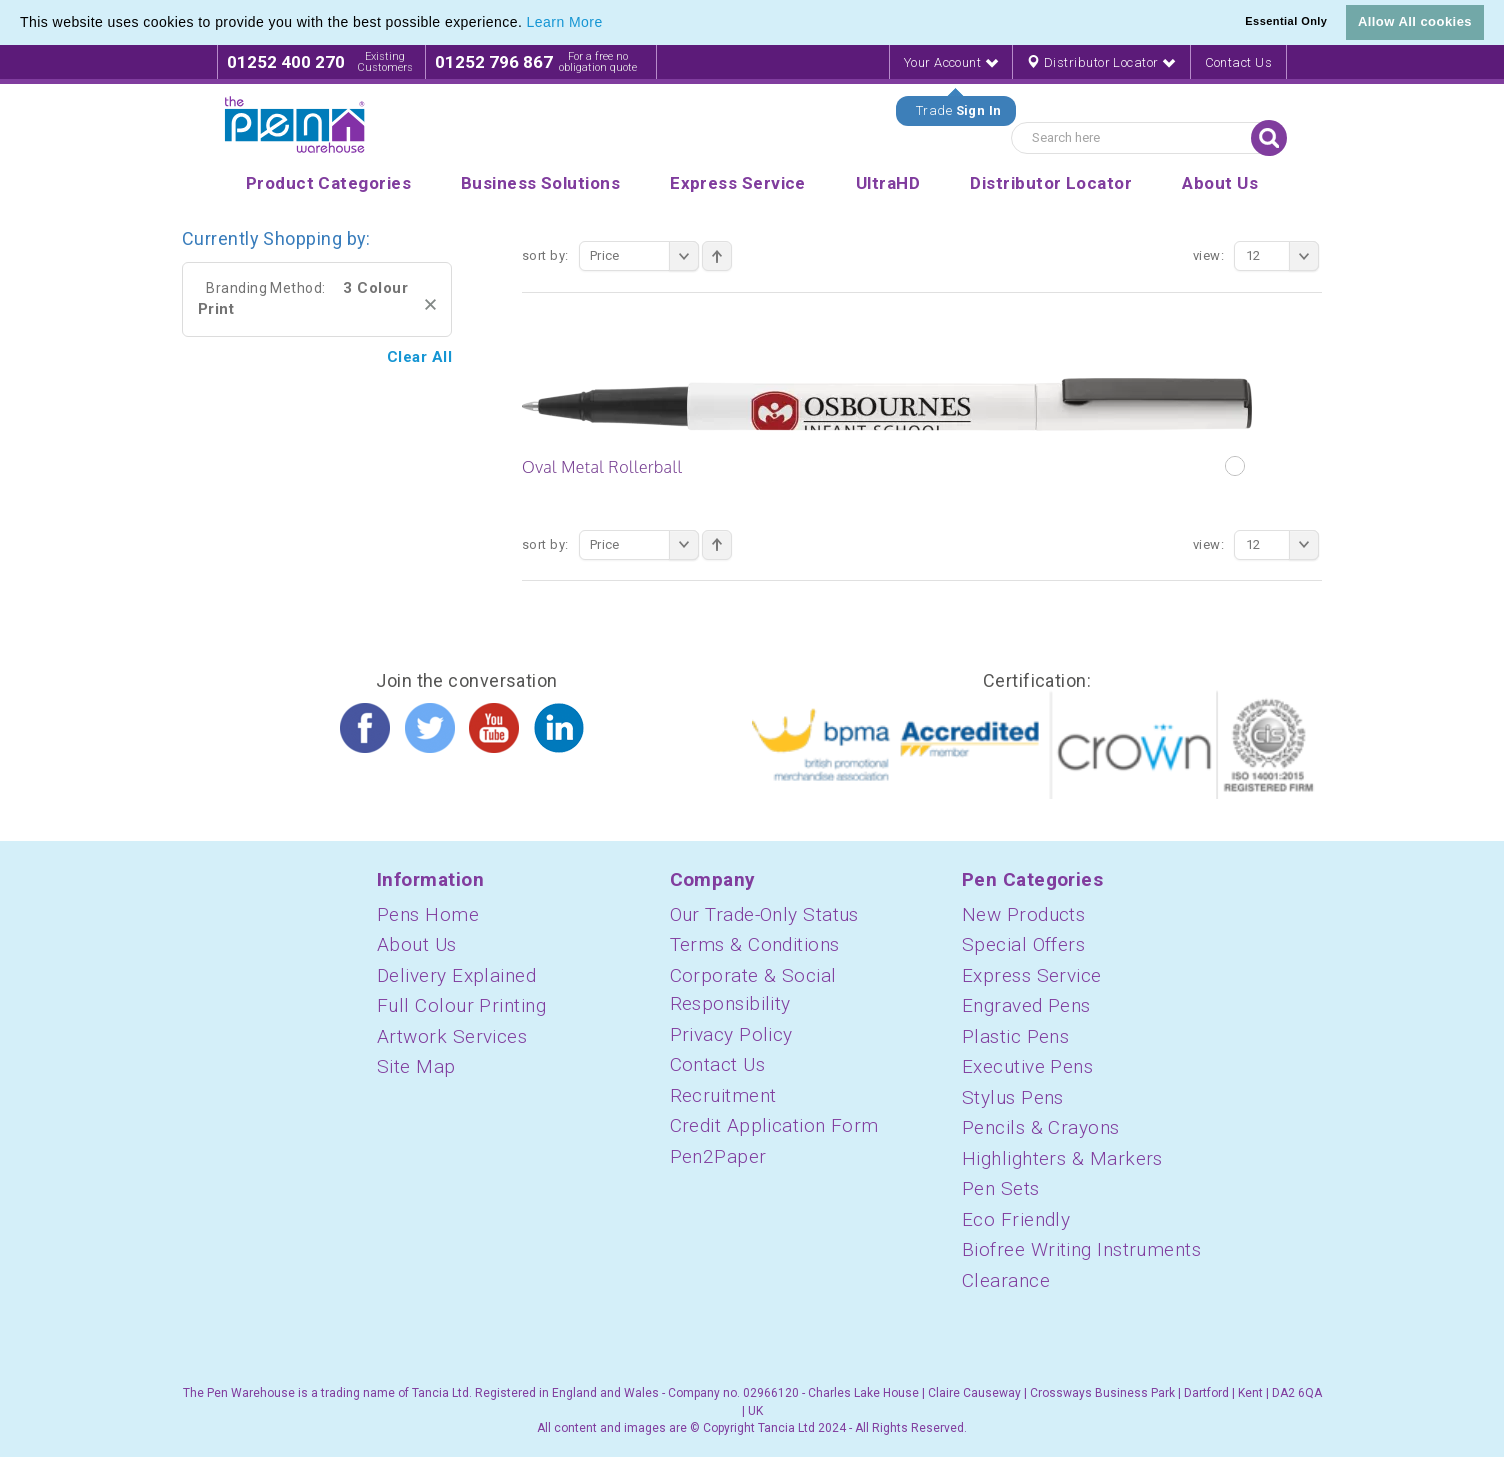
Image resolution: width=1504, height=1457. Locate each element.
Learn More (565, 22)
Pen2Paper (718, 1156)
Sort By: (545, 255)
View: (1208, 255)
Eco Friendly (1016, 1219)
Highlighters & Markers (1062, 1158)
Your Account (951, 62)
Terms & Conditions (755, 944)
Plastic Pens (1015, 1036)
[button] (610, 24)
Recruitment (723, 1095)
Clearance (1006, 1280)
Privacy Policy (731, 1034)
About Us (417, 944)
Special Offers (1023, 944)
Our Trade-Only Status (764, 914)
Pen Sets (1001, 1188)
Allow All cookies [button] (1415, 21)
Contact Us (1239, 62)
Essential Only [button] (1286, 21)
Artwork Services (452, 1036)
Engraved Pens (1026, 1005)
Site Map (416, 1066)
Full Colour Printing (461, 1005)
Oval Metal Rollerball (602, 467)
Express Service (1032, 975)
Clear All (419, 357)
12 (1282, 256)
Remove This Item (430, 304)
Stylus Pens (1013, 1097)
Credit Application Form (774, 1125)
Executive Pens (1027, 1066)
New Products (1023, 914)
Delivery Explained (456, 975)
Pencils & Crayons (1041, 1127)
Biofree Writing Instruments (1081, 1249)
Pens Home (428, 914)
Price (644, 256)
